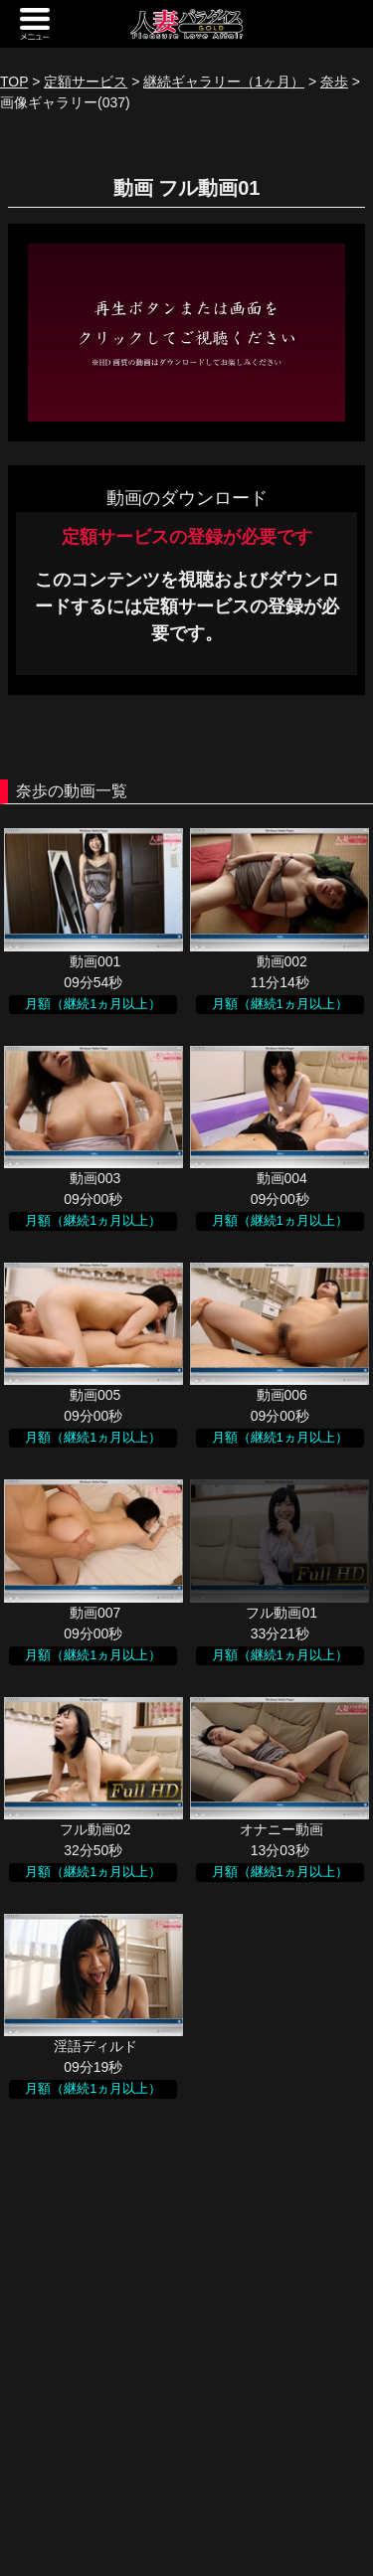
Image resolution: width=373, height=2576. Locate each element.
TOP (14, 81)
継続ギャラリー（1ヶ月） (223, 81)
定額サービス (85, 81)
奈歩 (334, 81)
